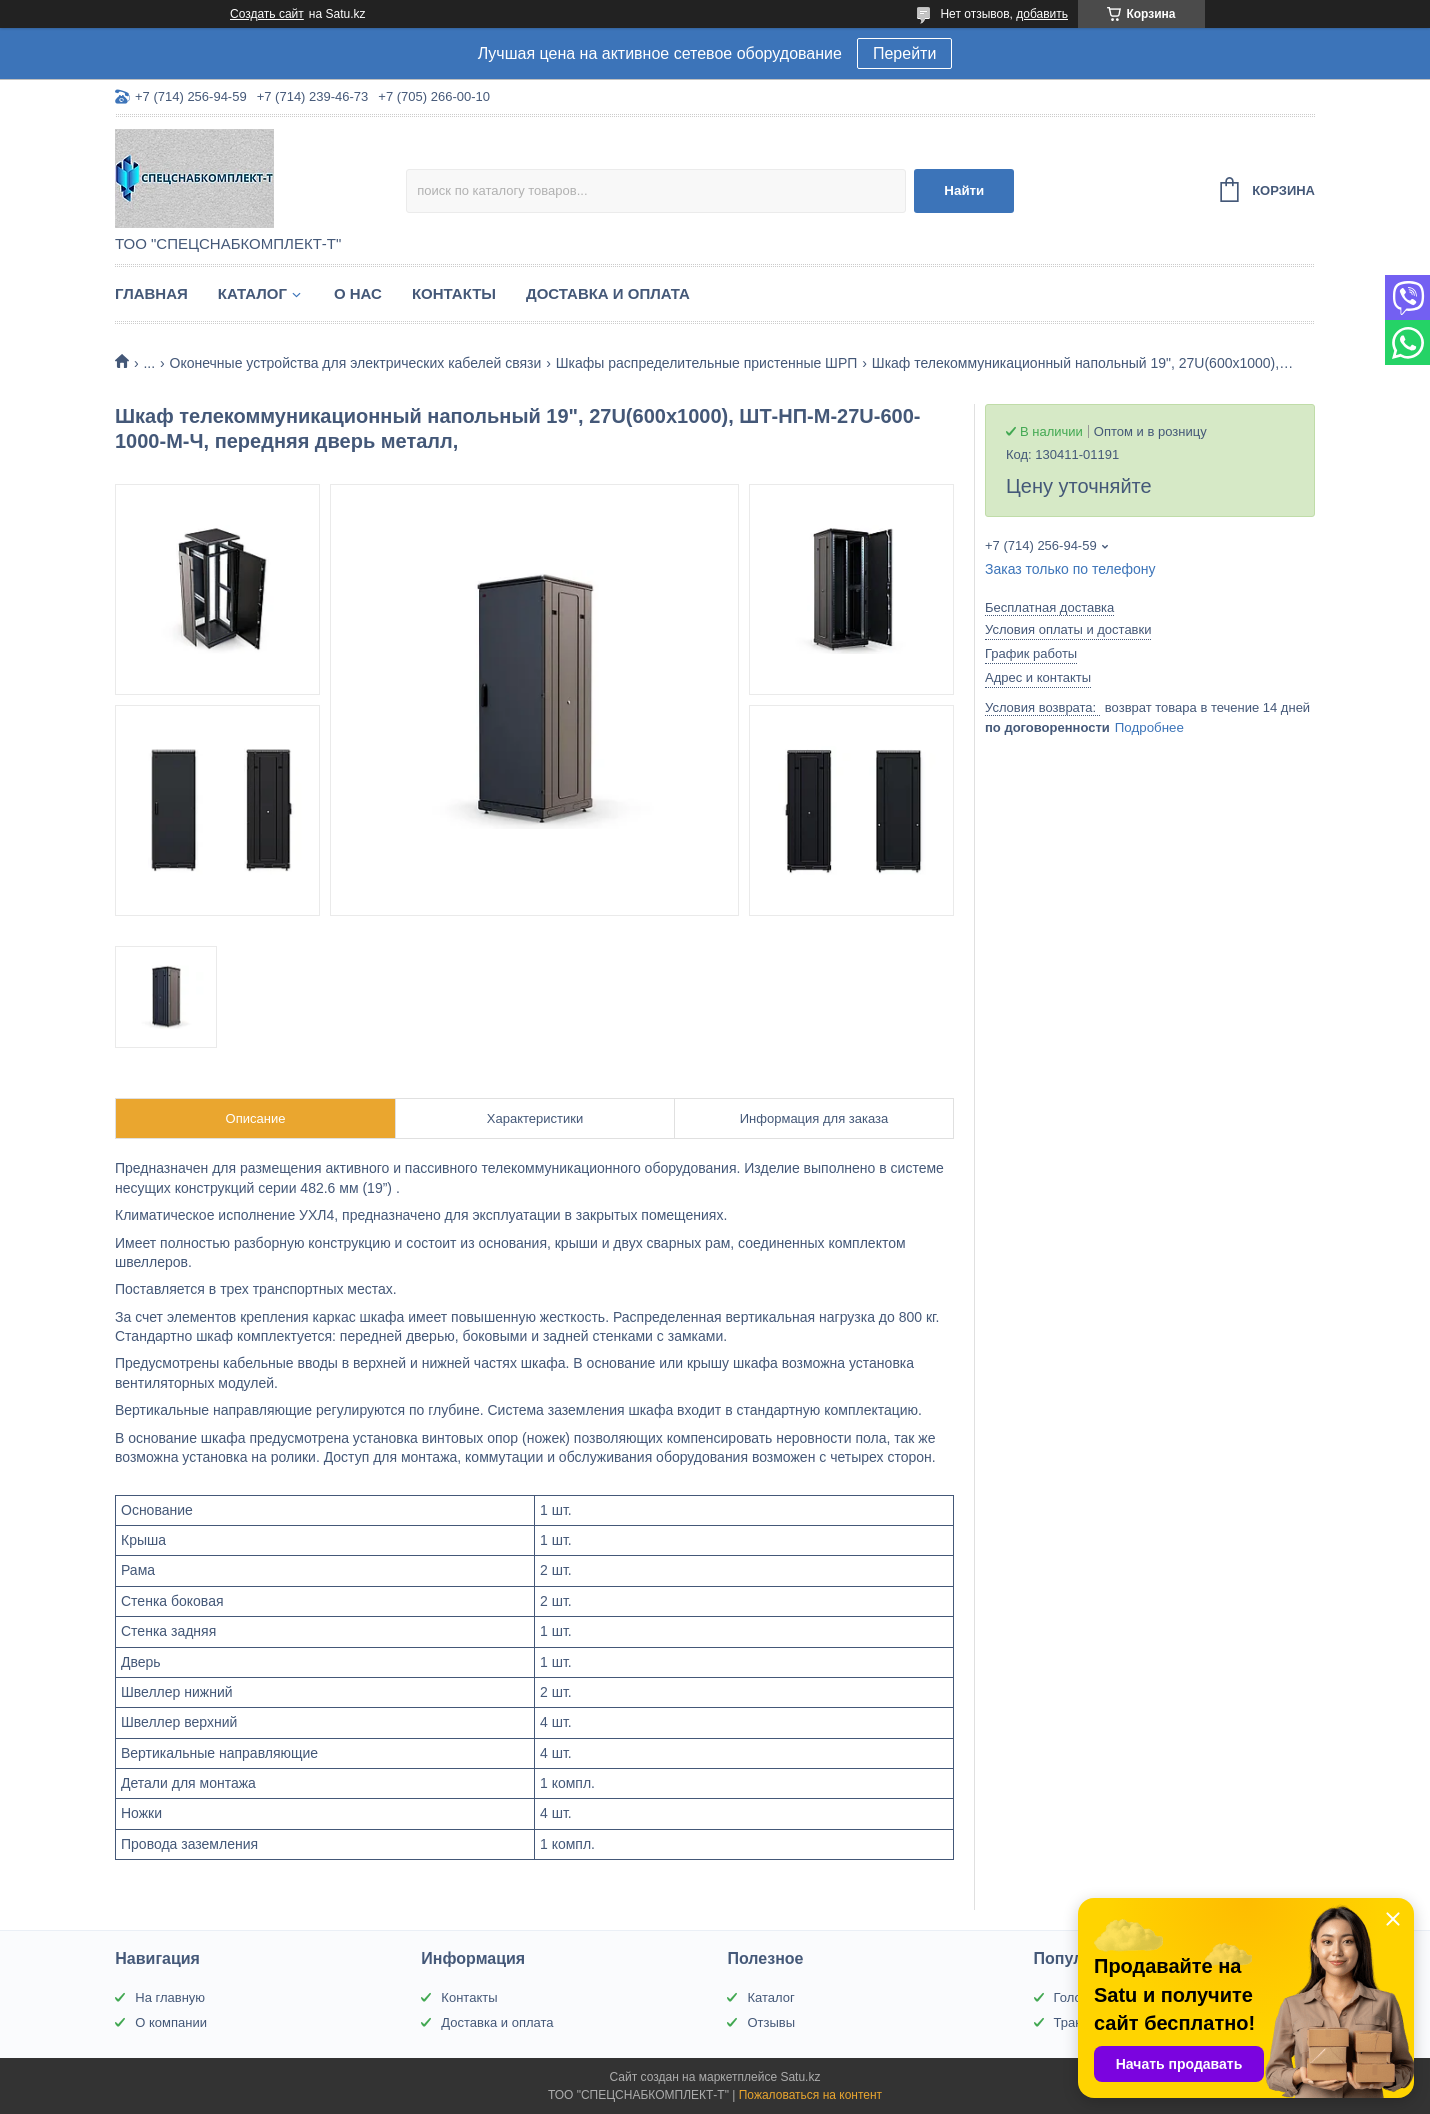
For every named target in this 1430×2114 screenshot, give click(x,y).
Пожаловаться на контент (810, 2095)
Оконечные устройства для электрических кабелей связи (356, 363)
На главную (170, 1997)
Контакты (454, 293)
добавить (1042, 14)
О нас (358, 293)
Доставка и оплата (608, 293)
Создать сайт (267, 14)
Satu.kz (800, 2077)
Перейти (904, 53)
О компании (171, 2022)
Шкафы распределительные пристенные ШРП (707, 363)
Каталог (252, 293)
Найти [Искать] (964, 190)
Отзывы (771, 2022)
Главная (151, 293)
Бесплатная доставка (1049, 607)
